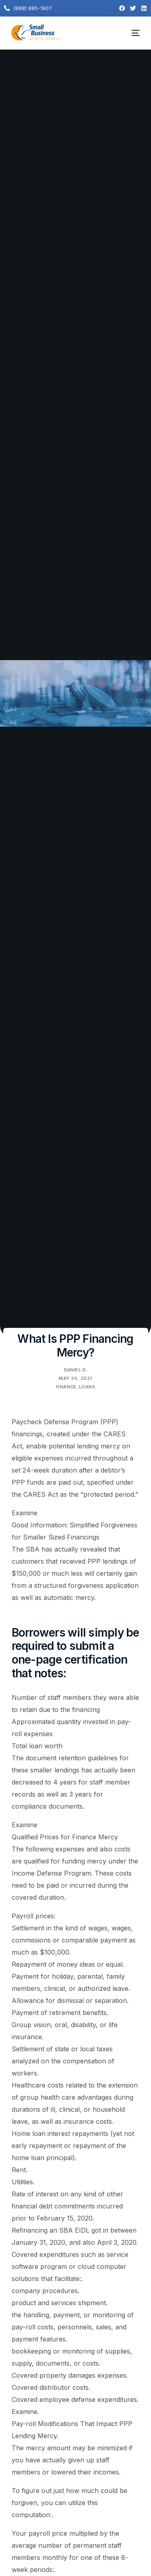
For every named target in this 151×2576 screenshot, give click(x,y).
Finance (66, 1387)
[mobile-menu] (131, 33)
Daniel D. (75, 1370)
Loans (87, 1387)
